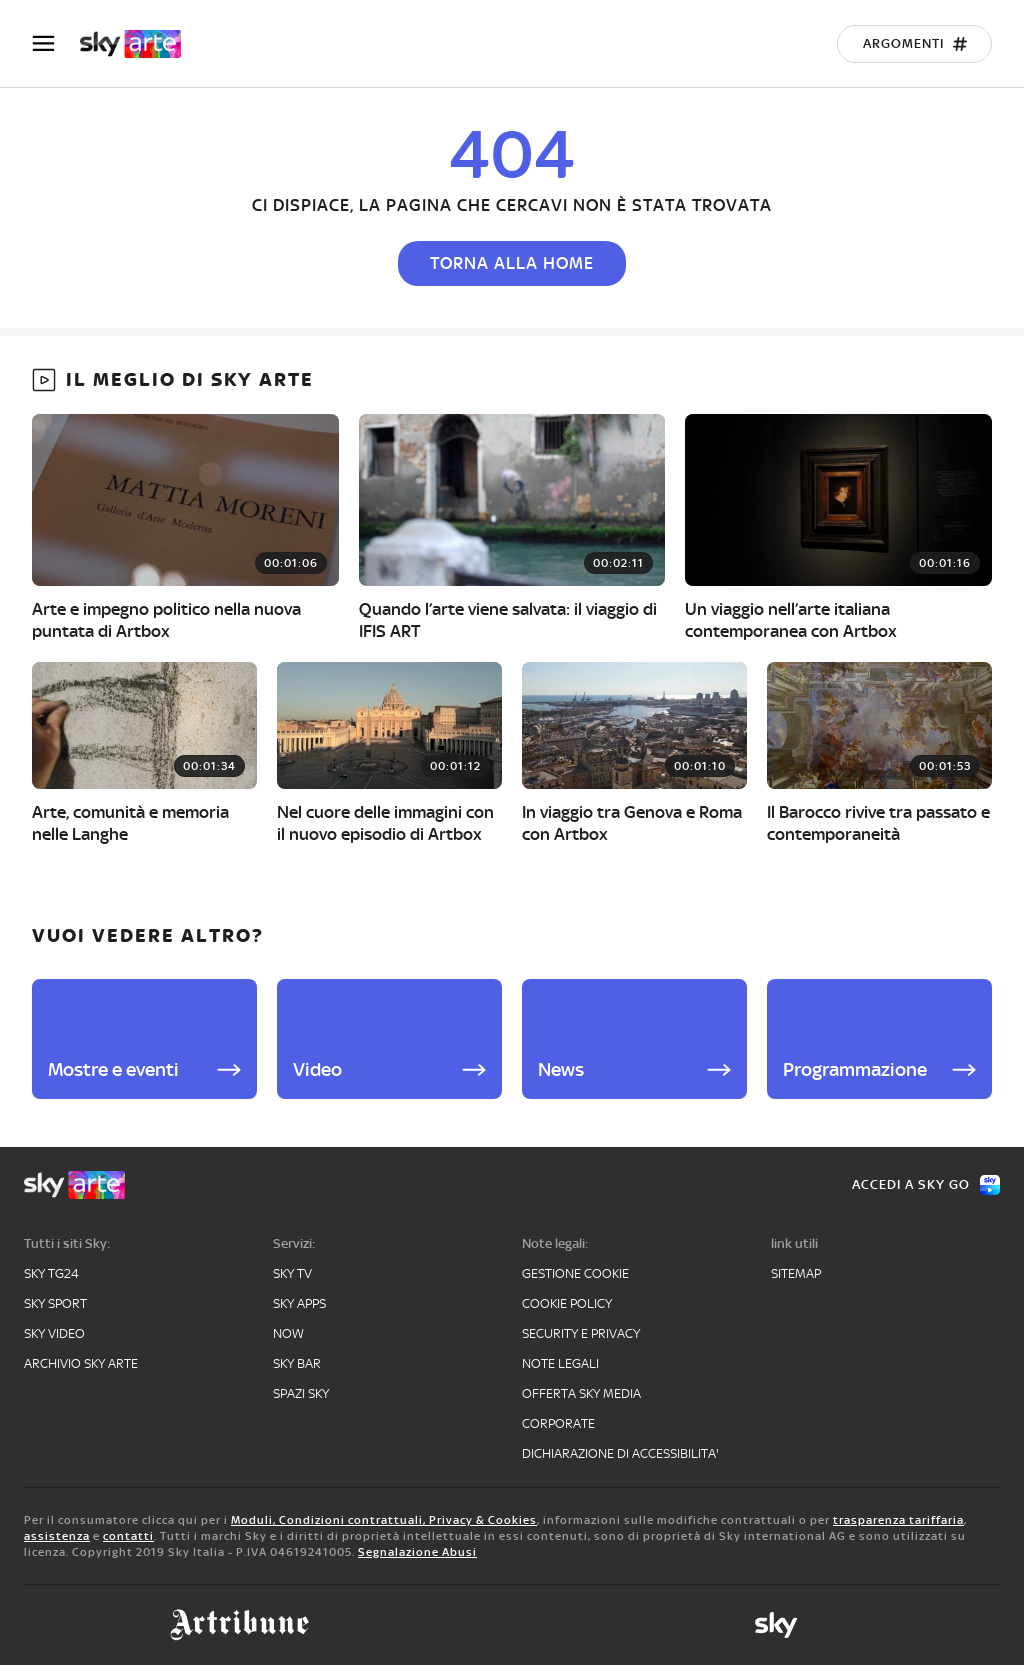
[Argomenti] (914, 44)
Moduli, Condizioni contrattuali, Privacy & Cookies (384, 1520)
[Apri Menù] (56, 43)
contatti (128, 1536)
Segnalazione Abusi (417, 1552)
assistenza (57, 1536)
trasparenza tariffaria (898, 1520)
